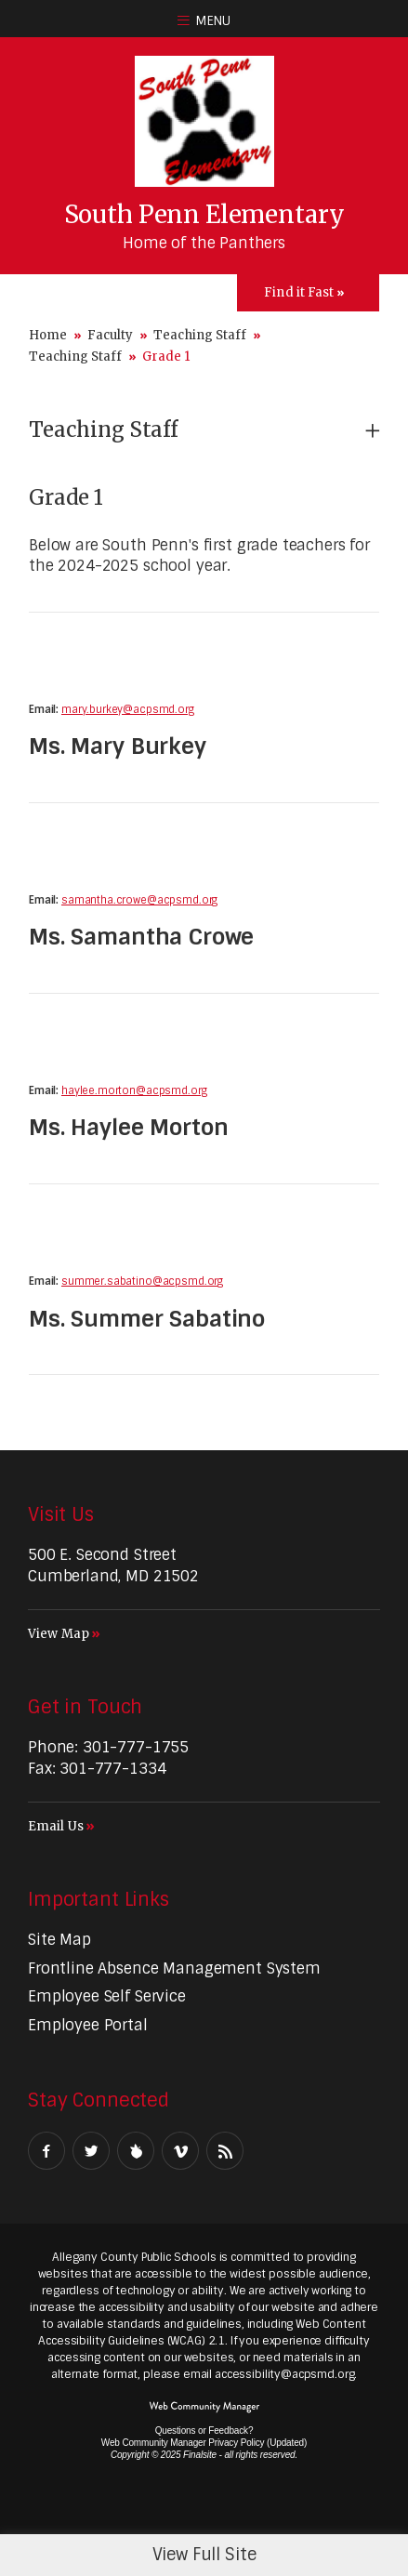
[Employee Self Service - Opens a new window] (107, 1996)
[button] (204, 18)
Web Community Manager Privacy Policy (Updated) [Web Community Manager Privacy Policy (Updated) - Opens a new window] (204, 2442)
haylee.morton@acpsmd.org (133, 1090)
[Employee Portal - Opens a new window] (88, 2025)
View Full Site (204, 2554)
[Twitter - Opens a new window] (91, 2151)
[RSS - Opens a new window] (224, 2151)
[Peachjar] (135, 2151)
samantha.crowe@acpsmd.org (139, 899)
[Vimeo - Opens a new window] (180, 2151)
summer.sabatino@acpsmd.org (142, 1281)
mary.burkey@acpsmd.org (127, 709)
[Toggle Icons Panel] (308, 292)
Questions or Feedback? (204, 2430)
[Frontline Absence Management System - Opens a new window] (174, 1968)
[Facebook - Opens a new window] (46, 2151)
